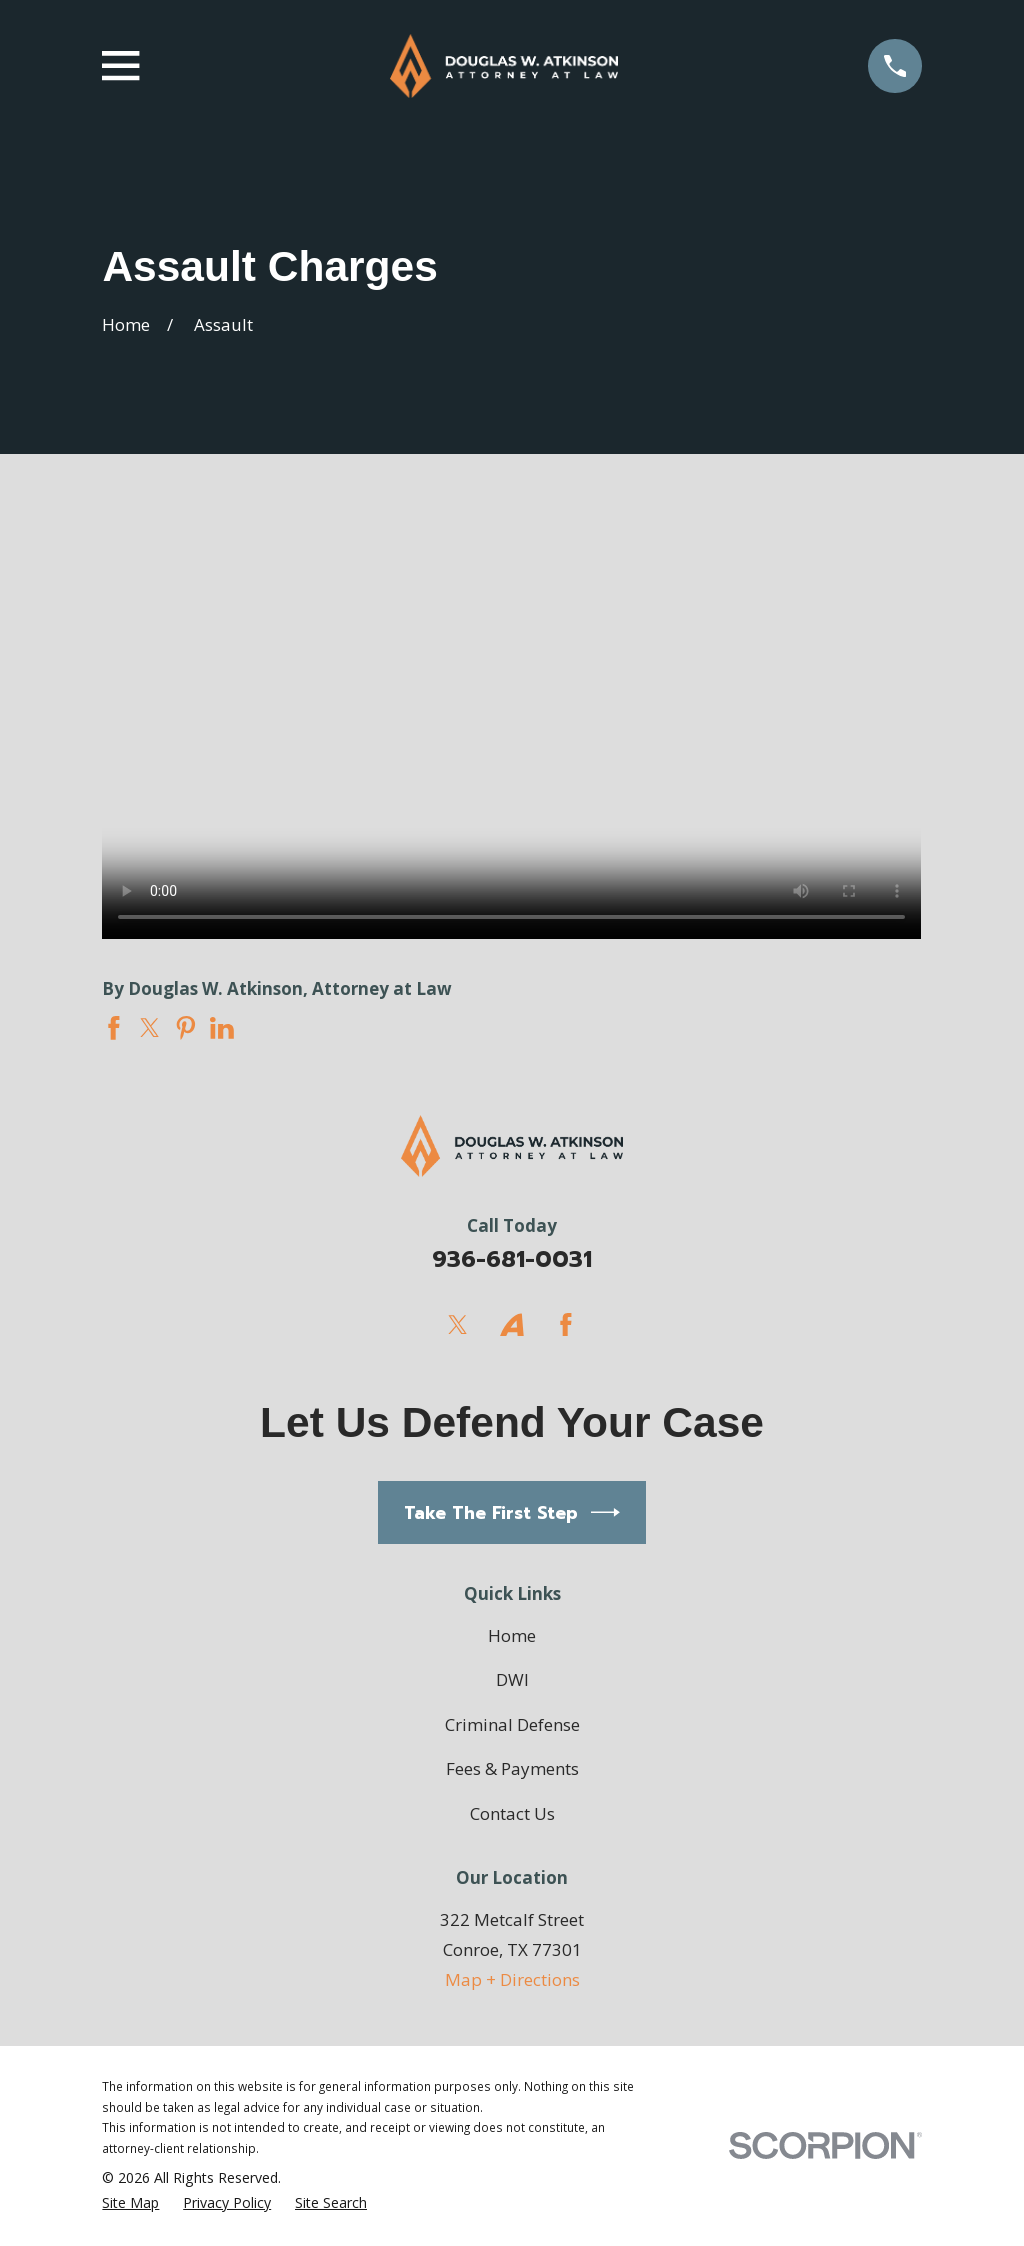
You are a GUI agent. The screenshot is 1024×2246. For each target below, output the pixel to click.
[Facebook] (566, 1325)
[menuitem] (130, 2203)
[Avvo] (512, 1325)
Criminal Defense (512, 1724)
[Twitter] (458, 1325)
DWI (512, 1679)
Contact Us (512, 1813)
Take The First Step (512, 1512)
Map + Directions (512, 1979)
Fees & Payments (512, 1768)
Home (512, 1635)
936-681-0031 (512, 1259)
